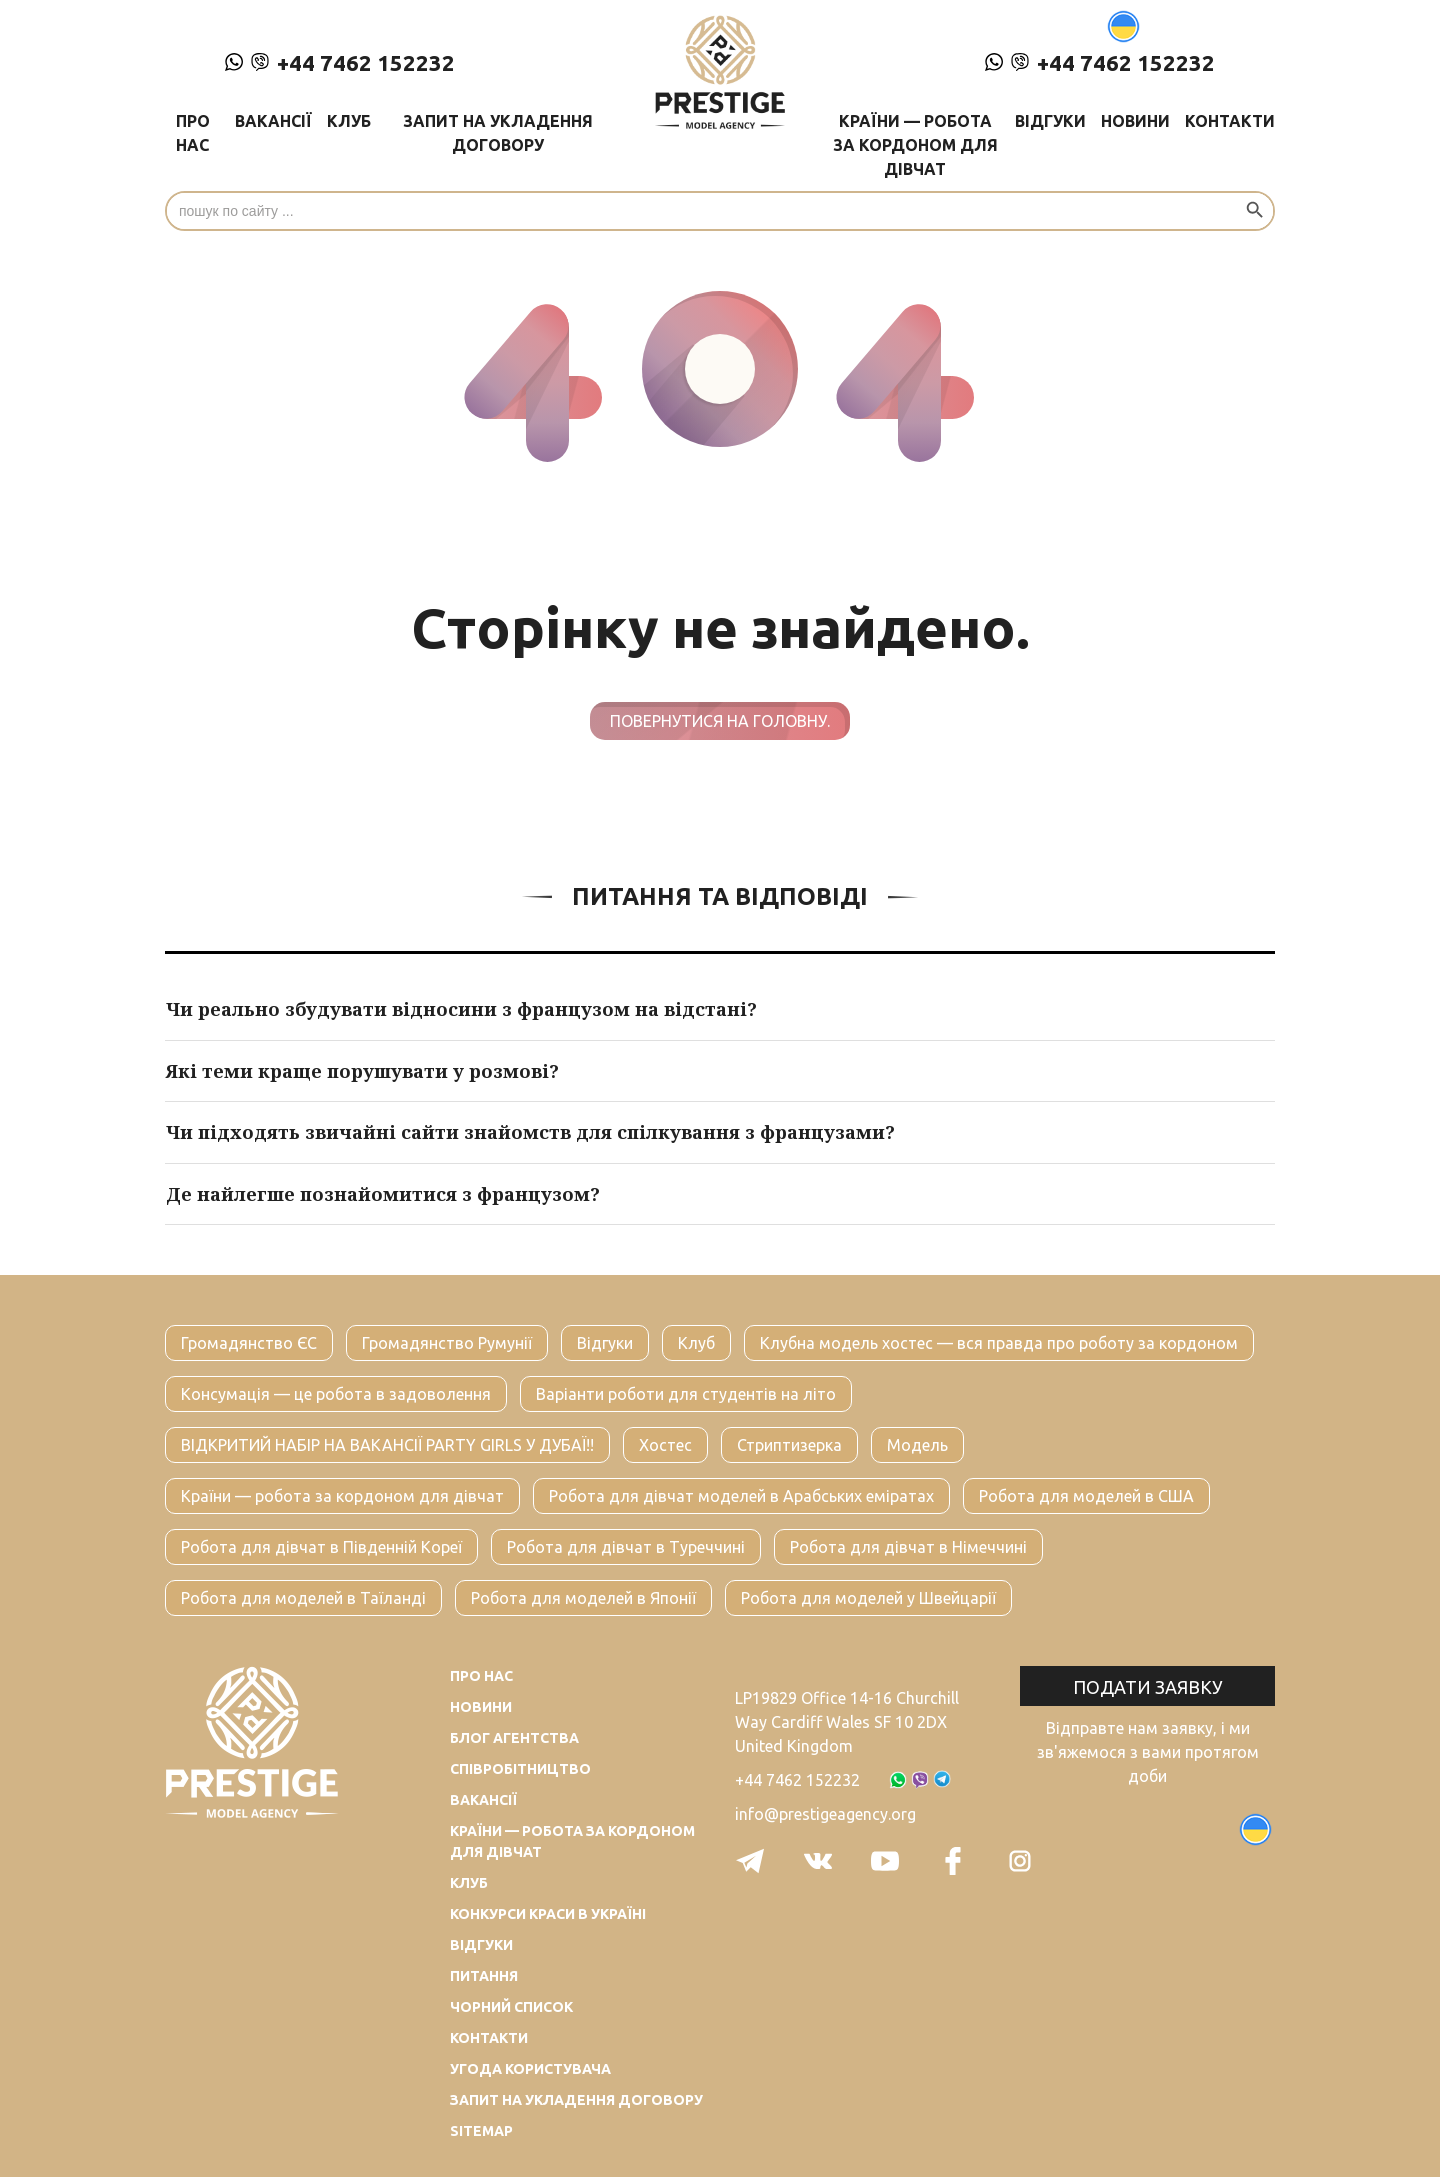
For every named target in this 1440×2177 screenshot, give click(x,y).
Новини (1135, 121)
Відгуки (1050, 121)
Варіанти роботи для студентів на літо (686, 1394)
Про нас (193, 133)
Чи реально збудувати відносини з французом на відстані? (461, 1009)
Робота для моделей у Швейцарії (868, 1598)
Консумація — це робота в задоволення (336, 1394)
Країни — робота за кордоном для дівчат (915, 145)
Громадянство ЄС (249, 1343)
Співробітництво (520, 1769)
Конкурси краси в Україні (548, 1914)
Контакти (1230, 121)
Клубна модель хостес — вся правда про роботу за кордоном (999, 1343)
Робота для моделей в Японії (583, 1598)
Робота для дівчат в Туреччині (626, 1547)
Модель (917, 1445)
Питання (484, 1976)
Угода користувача (530, 2069)
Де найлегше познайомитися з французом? (383, 1194)
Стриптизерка (789, 1445)
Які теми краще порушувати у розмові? (362, 1071)
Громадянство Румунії (447, 1343)
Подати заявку (1148, 1687)
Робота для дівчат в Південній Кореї (321, 1547)
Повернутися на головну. (720, 721)
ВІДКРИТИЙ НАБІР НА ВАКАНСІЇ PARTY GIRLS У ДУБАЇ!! (387, 1445)
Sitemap (481, 2131)
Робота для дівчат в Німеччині (908, 1547)
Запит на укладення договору (498, 133)
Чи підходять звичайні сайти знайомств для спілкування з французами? (530, 1132)
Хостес (665, 1445)
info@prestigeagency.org (825, 1814)
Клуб (349, 121)
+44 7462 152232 (340, 62)
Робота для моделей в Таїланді (303, 1598)
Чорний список (511, 2007)
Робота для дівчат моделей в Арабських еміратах (741, 1496)
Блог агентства (514, 1738)
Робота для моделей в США (1086, 1496)
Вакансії (273, 121)
